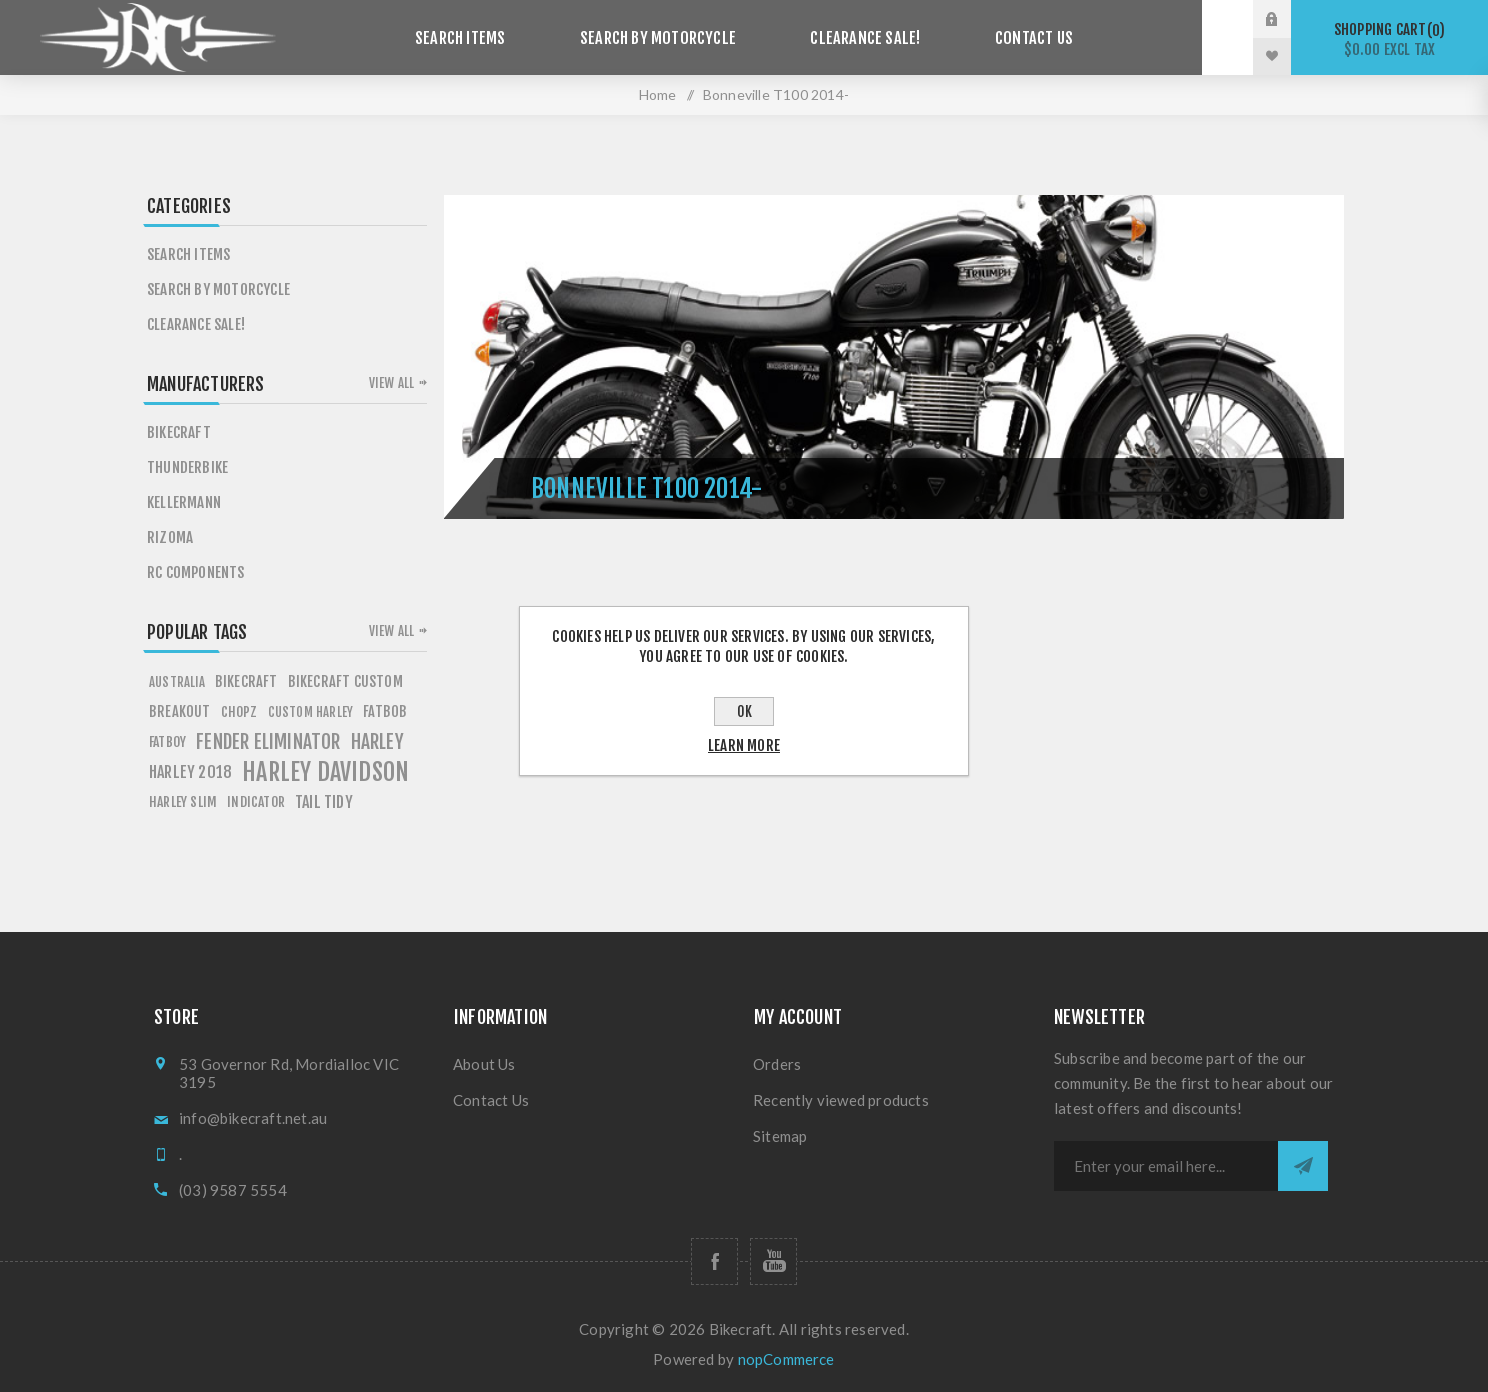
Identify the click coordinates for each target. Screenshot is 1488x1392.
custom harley (311, 712)
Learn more (744, 745)
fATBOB (385, 711)
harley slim (183, 801)
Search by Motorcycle (666, 37)
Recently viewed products (841, 1100)
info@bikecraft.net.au (253, 1118)
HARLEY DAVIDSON (325, 772)
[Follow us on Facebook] (714, 1261)
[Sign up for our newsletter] (1166, 1166)
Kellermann (184, 502)
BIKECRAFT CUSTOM (345, 681)
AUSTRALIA (177, 682)
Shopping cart (1389, 39)
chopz (239, 711)
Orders (777, 1064)
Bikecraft (179, 432)
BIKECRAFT (246, 681)
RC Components (196, 572)
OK (744, 711)
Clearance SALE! (858, 37)
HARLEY (377, 742)
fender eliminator (268, 742)
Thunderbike (187, 467)
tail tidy (324, 802)
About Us (484, 1064)
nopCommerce (786, 1359)
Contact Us (1009, 37)
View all (392, 383)
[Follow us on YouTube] (773, 1261)
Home (658, 94)
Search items (484, 37)
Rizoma (170, 537)
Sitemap (780, 1136)
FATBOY (167, 741)
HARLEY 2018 (190, 772)
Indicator (256, 801)
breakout (180, 711)
